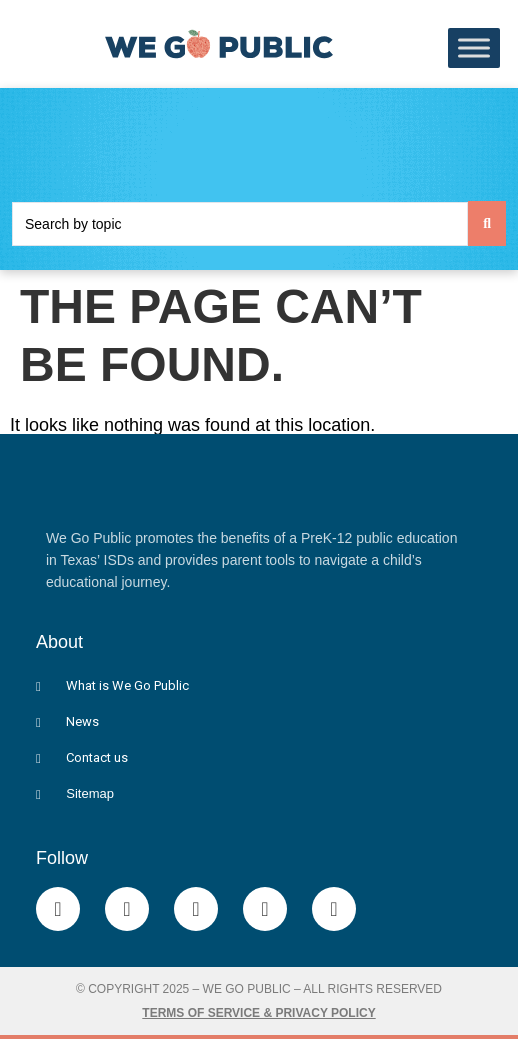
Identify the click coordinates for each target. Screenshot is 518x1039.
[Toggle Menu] (474, 48)
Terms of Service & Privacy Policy (258, 1013)
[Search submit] (487, 223)
